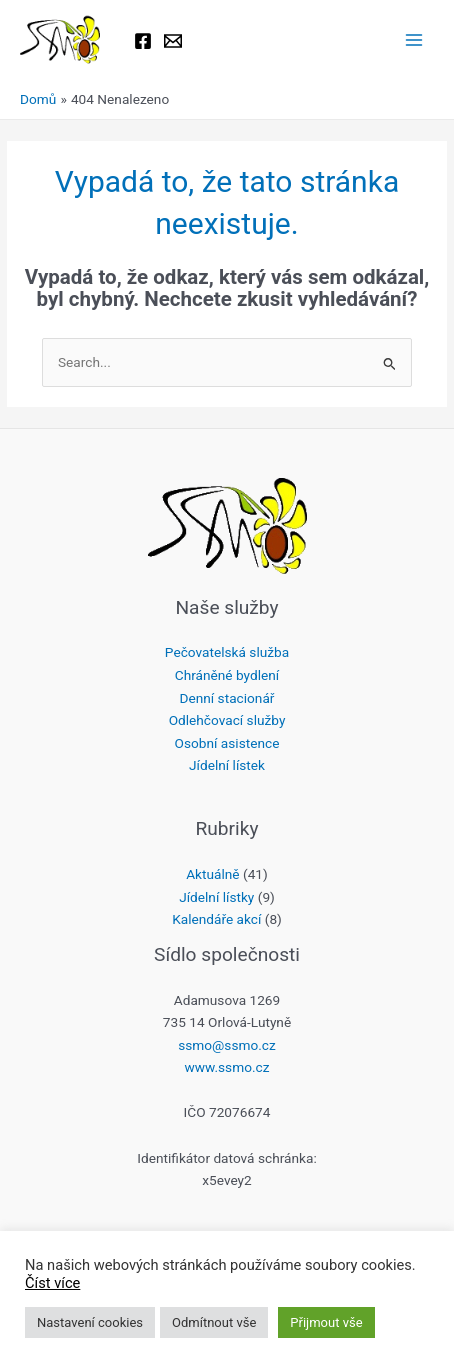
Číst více (52, 1283)
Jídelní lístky (216, 897)
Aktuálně (212, 874)
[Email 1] (173, 41)
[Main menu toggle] (414, 40)
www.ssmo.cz (226, 1067)
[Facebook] (143, 41)
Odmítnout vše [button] (214, 1322)
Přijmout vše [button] (326, 1322)
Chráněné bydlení (227, 675)
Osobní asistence (227, 743)
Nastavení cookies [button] (90, 1322)
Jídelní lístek (227, 765)
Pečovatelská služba (227, 652)
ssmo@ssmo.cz (227, 1045)
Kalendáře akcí (216, 919)
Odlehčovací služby (227, 720)
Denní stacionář (227, 698)
